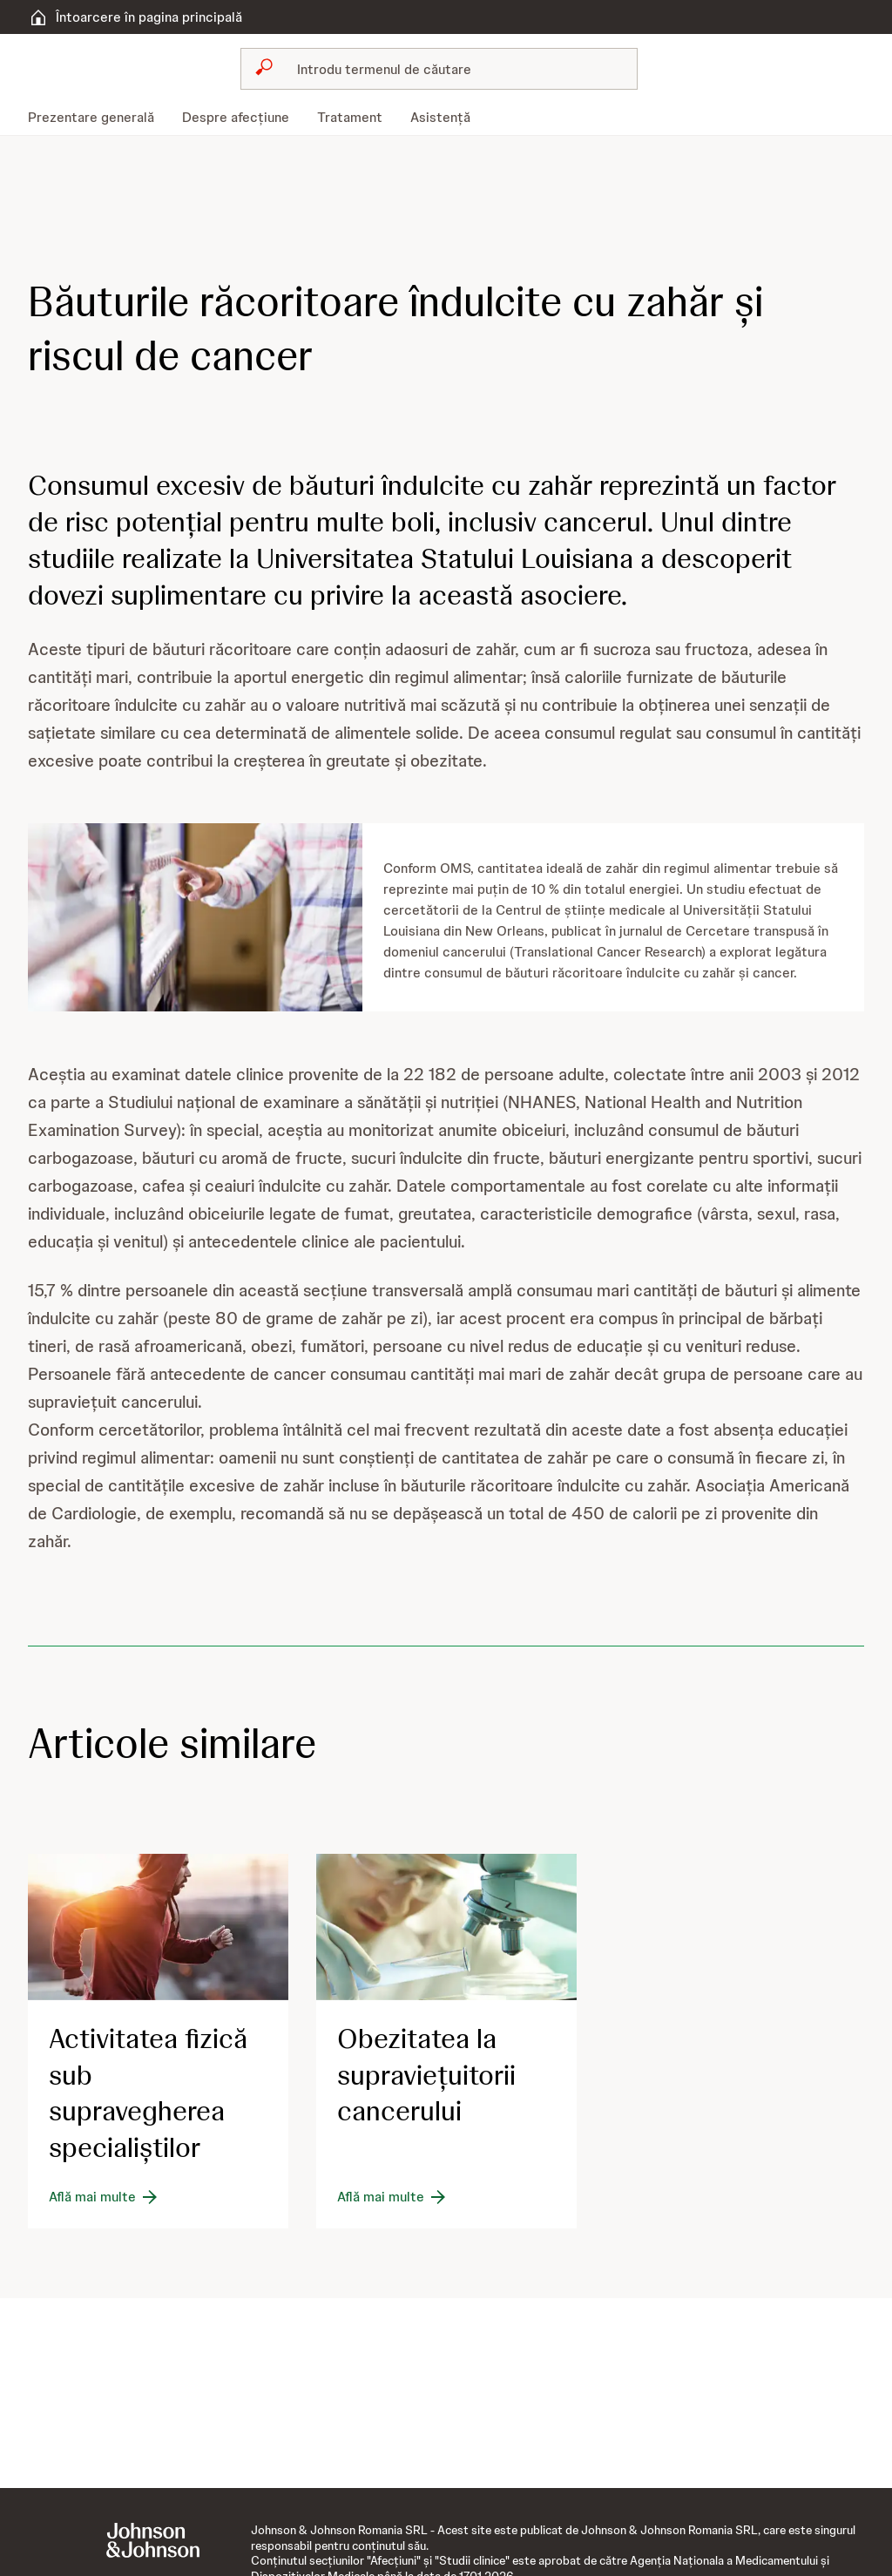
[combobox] (439, 69)
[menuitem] (98, 117)
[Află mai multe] (104, 2197)
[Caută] (449, 69)
